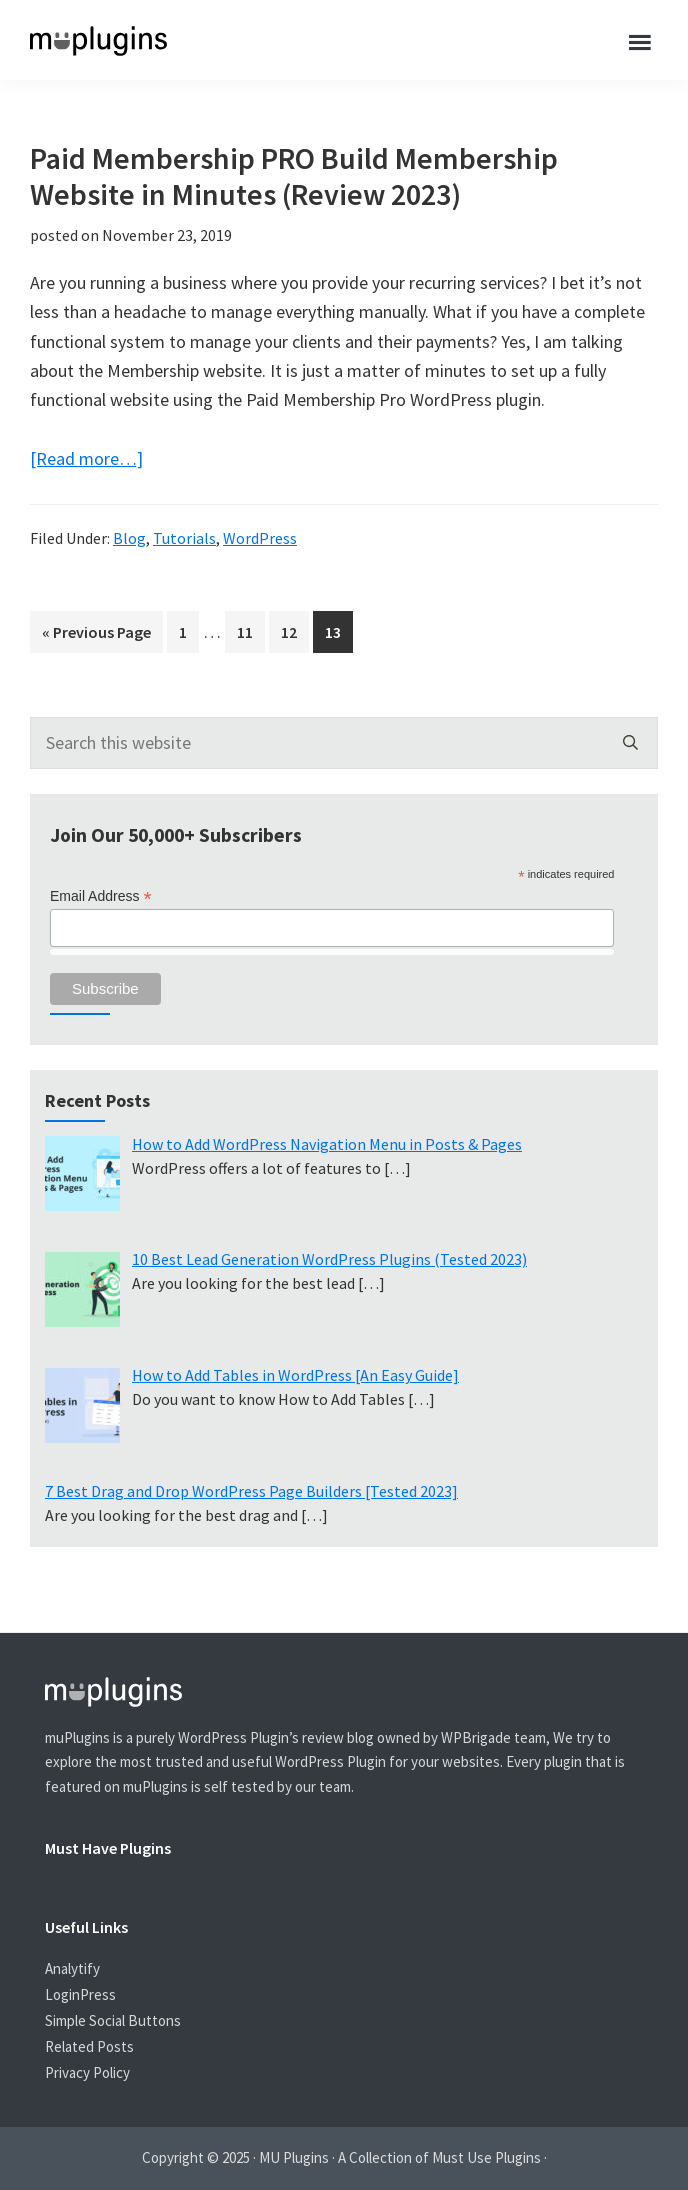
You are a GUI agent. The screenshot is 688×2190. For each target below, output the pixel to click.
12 (294, 630)
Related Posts (89, 2046)
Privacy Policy (87, 2072)
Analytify (72, 1968)
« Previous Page (96, 635)
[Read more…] (86, 458)
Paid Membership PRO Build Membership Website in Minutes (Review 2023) (294, 176)
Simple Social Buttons (113, 2020)
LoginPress (80, 1994)
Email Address (101, 896)
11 (250, 630)
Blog (129, 538)
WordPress (260, 538)
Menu (641, 40)
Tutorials (184, 538)
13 (338, 630)
